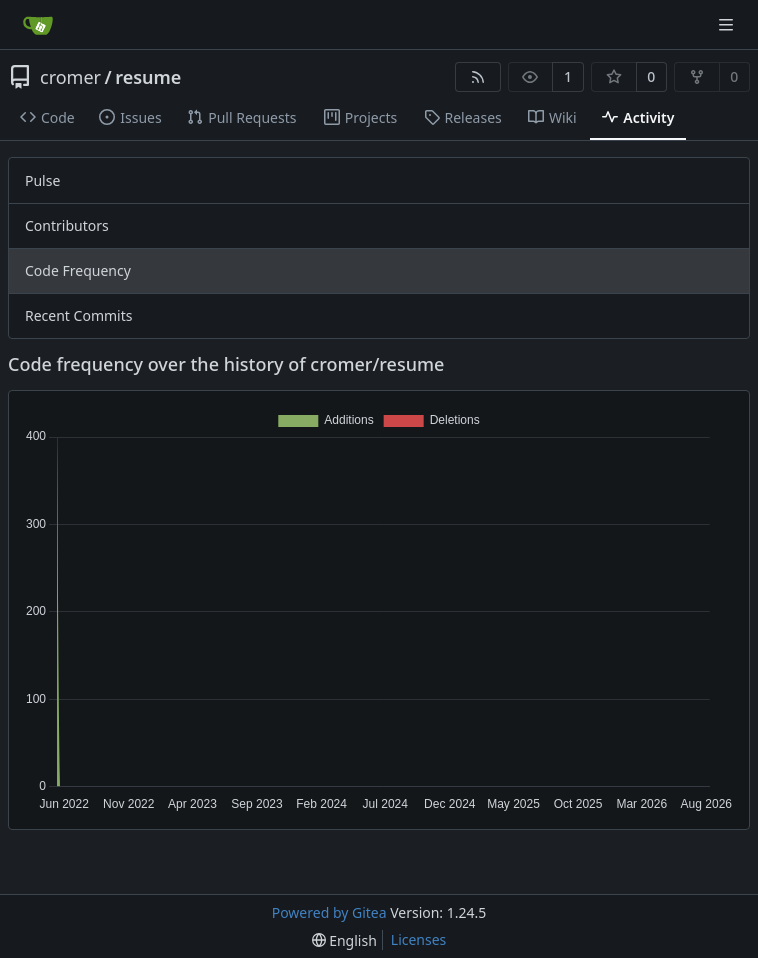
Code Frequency (78, 270)
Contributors (67, 225)
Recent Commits (78, 315)
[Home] (38, 25)
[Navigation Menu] (728, 24)
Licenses (419, 939)
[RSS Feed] (478, 77)
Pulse (42, 180)
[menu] (344, 940)
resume (148, 77)
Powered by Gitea (329, 912)
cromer (70, 77)
